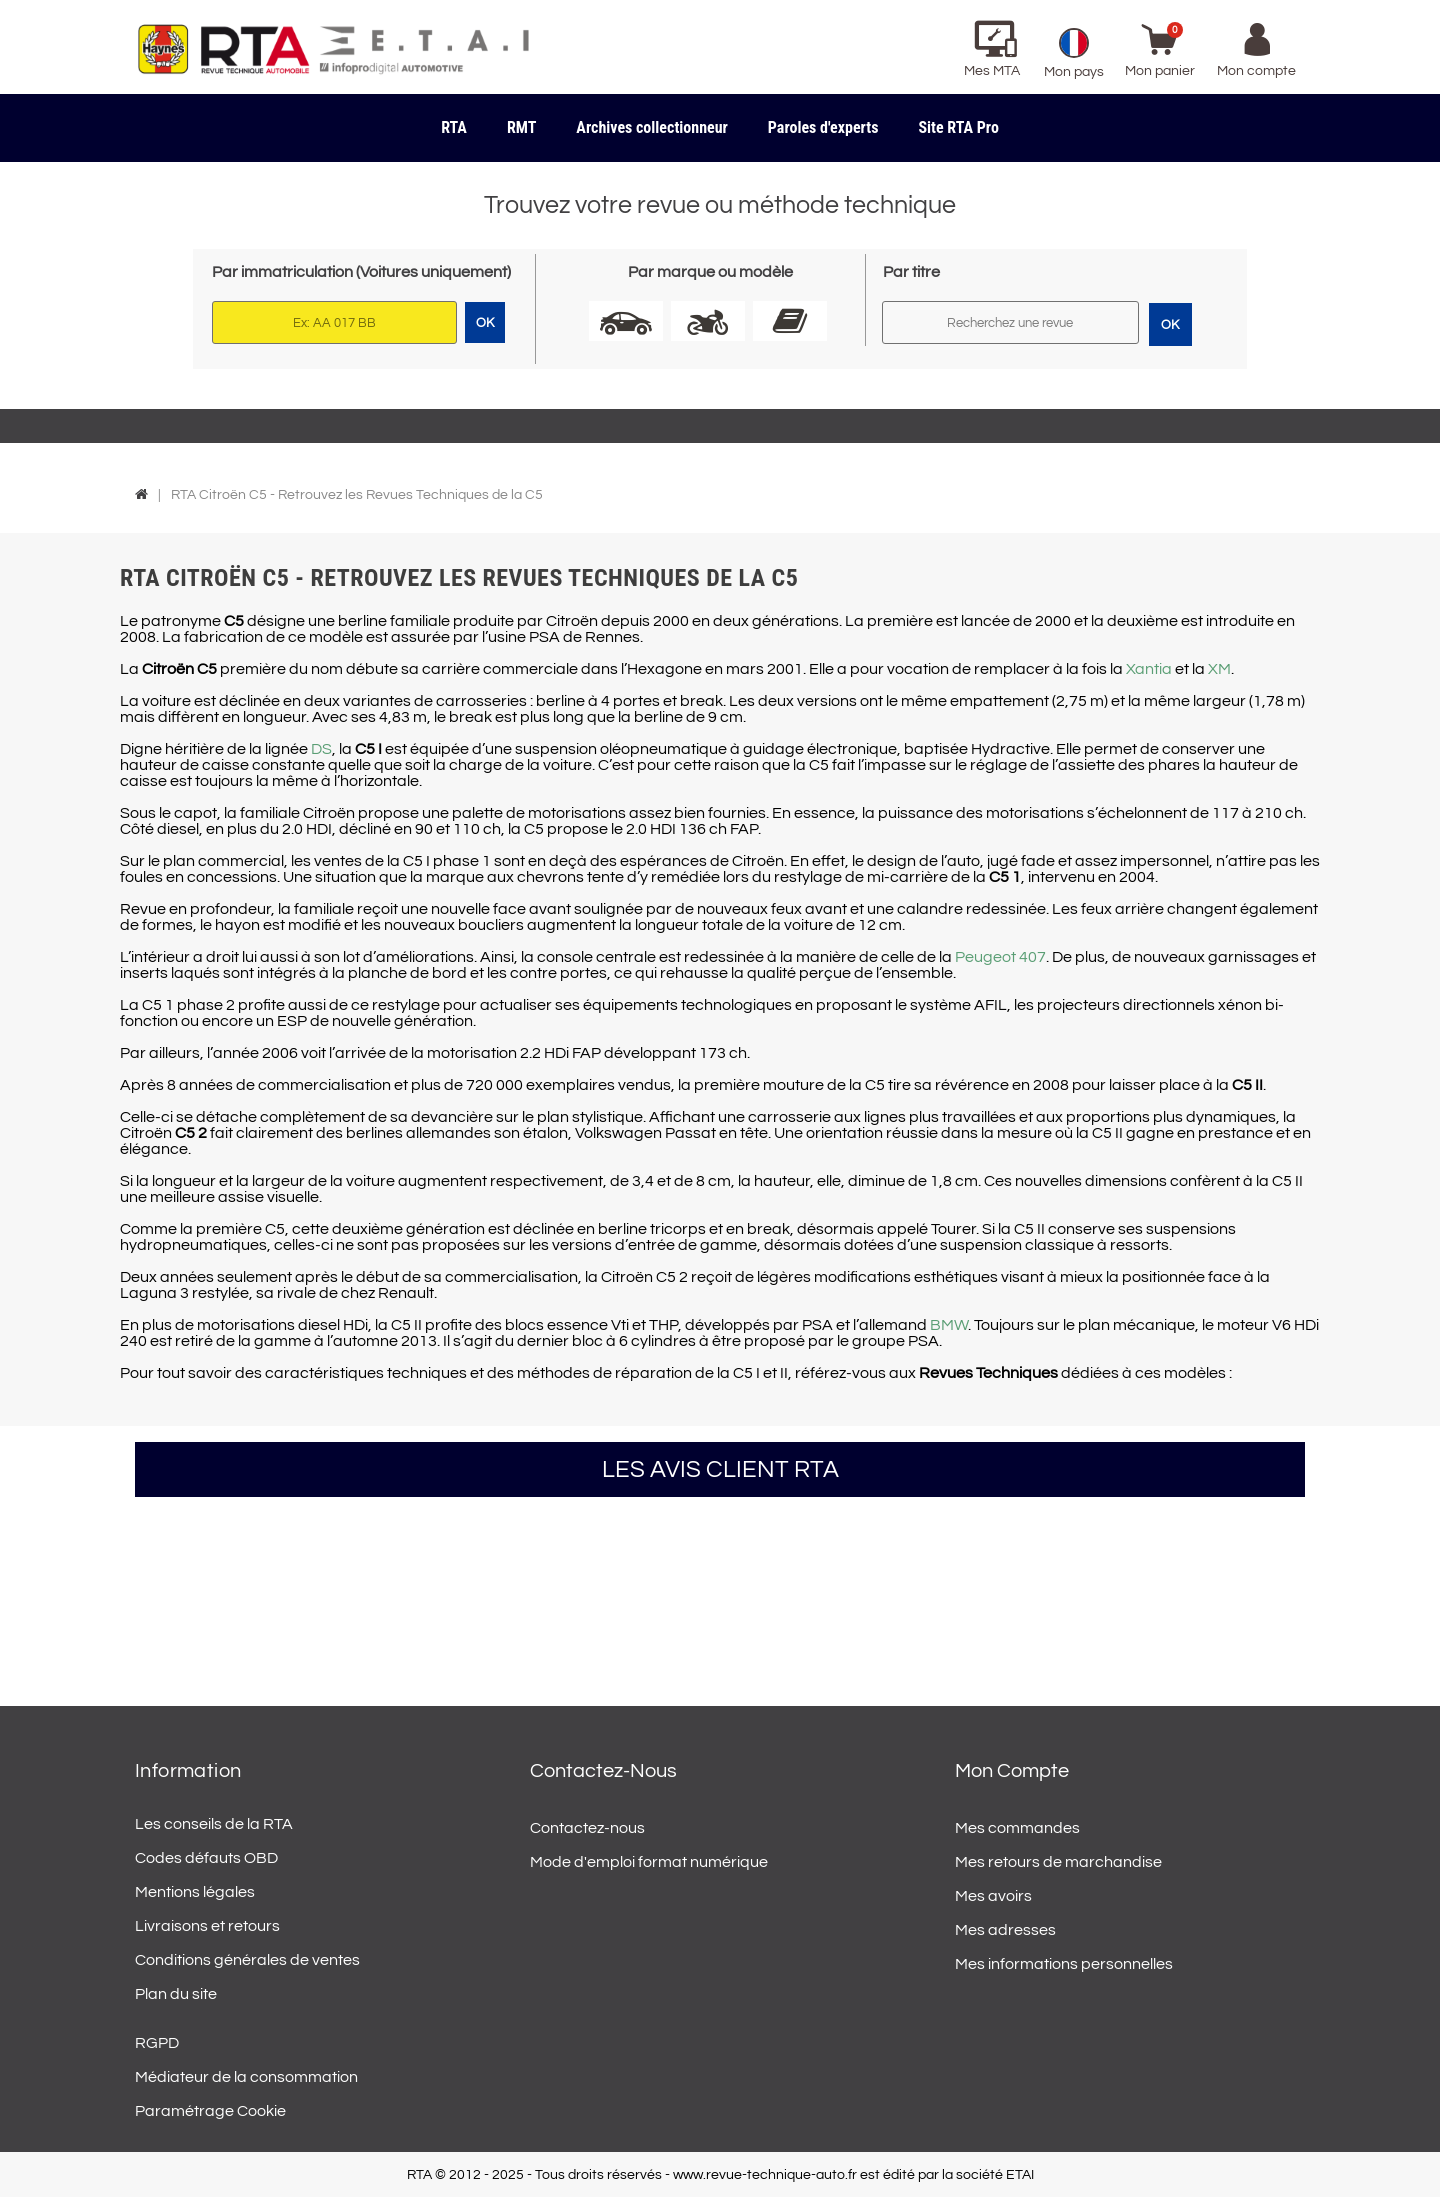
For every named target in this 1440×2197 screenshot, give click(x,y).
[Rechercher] (1010, 322)
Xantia (1149, 669)
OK (1170, 325)
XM (1219, 669)
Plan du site (176, 1994)
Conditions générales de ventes (247, 1960)
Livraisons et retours (207, 1926)
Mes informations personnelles (1064, 1964)
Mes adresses (1005, 1930)
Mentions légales (195, 1892)
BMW (949, 1325)
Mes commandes (1017, 1828)
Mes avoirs (993, 1896)
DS (321, 749)
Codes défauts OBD (206, 1858)
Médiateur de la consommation (246, 2077)
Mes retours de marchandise (1058, 1862)
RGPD (157, 2043)
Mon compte (1012, 1771)
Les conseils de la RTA (214, 1824)
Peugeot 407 (1000, 957)
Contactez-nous (587, 1828)
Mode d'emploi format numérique (649, 1862)
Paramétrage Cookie (210, 2111)
